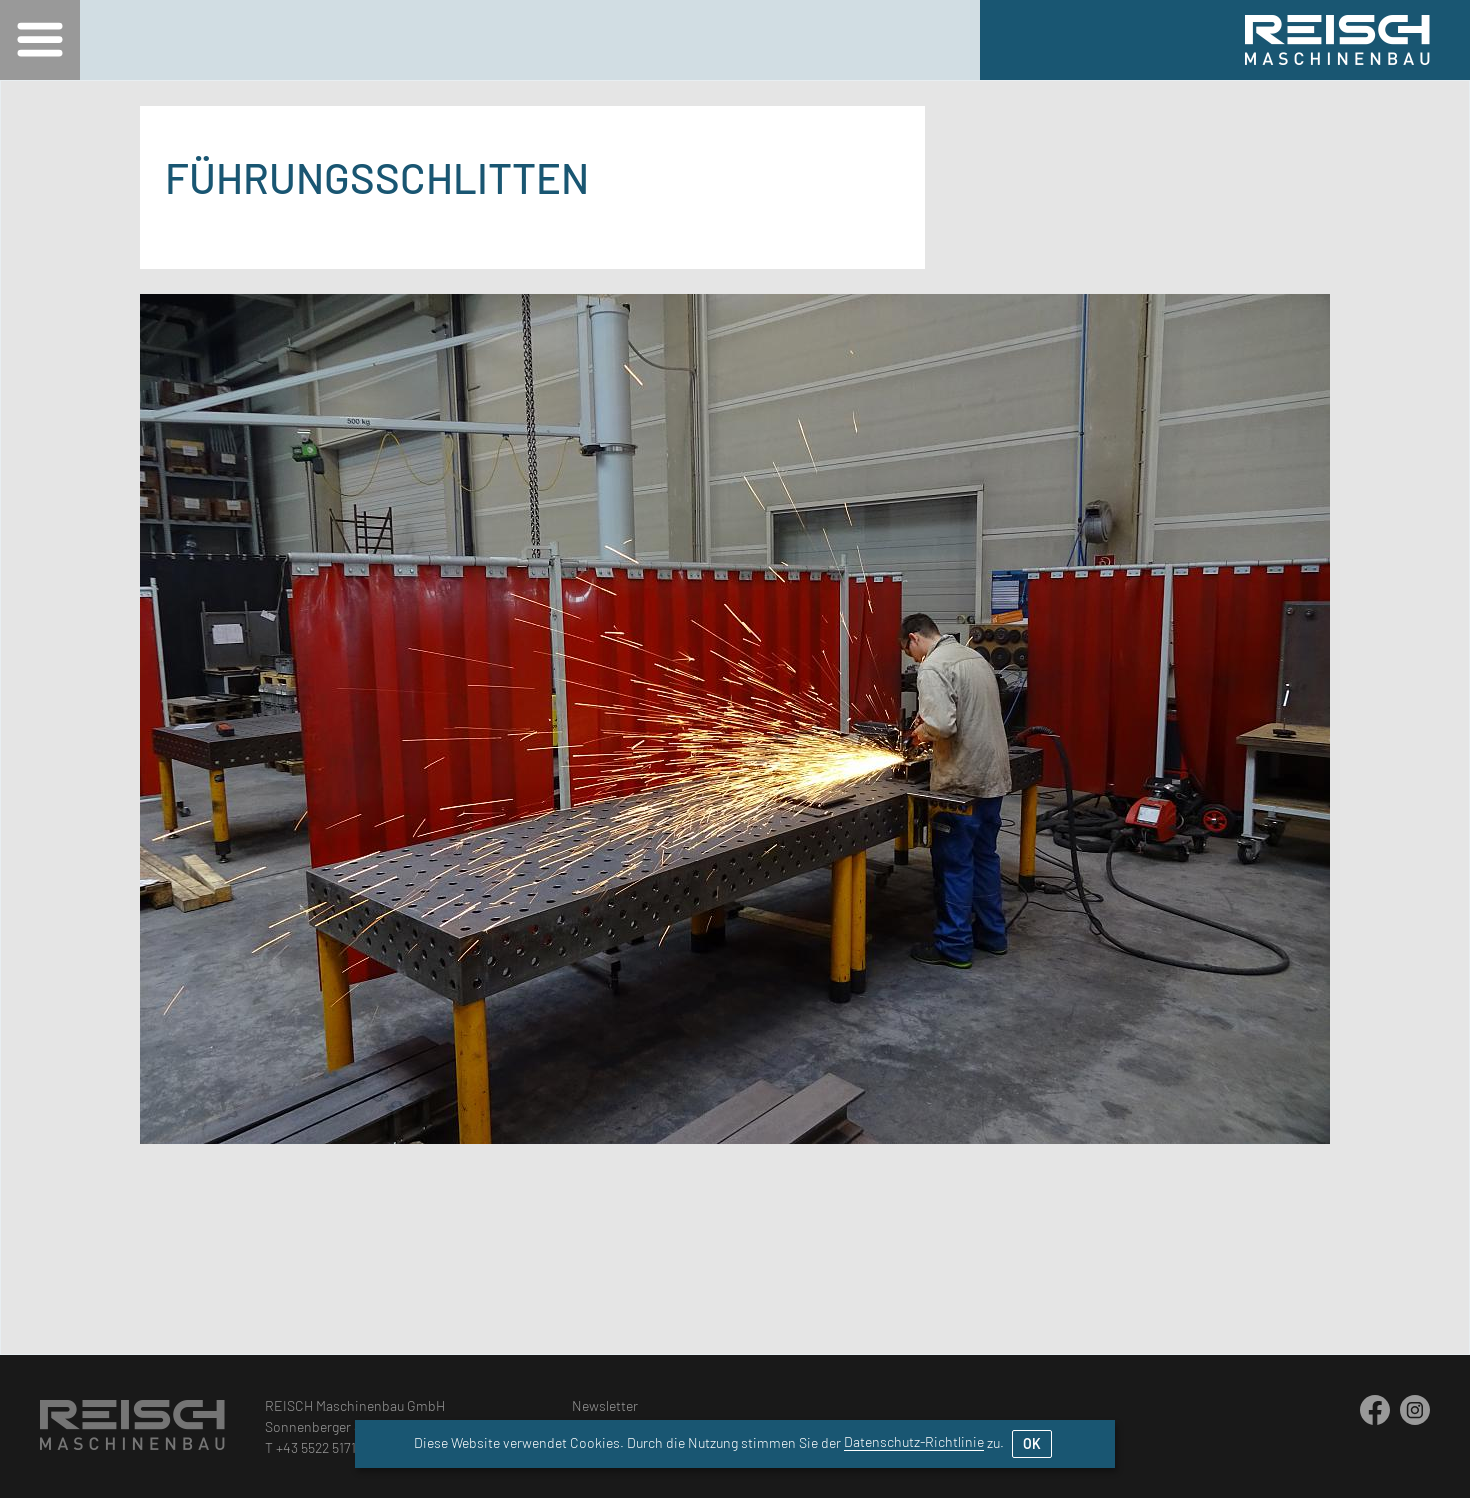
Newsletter (605, 1405)
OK (1032, 1443)
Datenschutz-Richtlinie (914, 1441)
